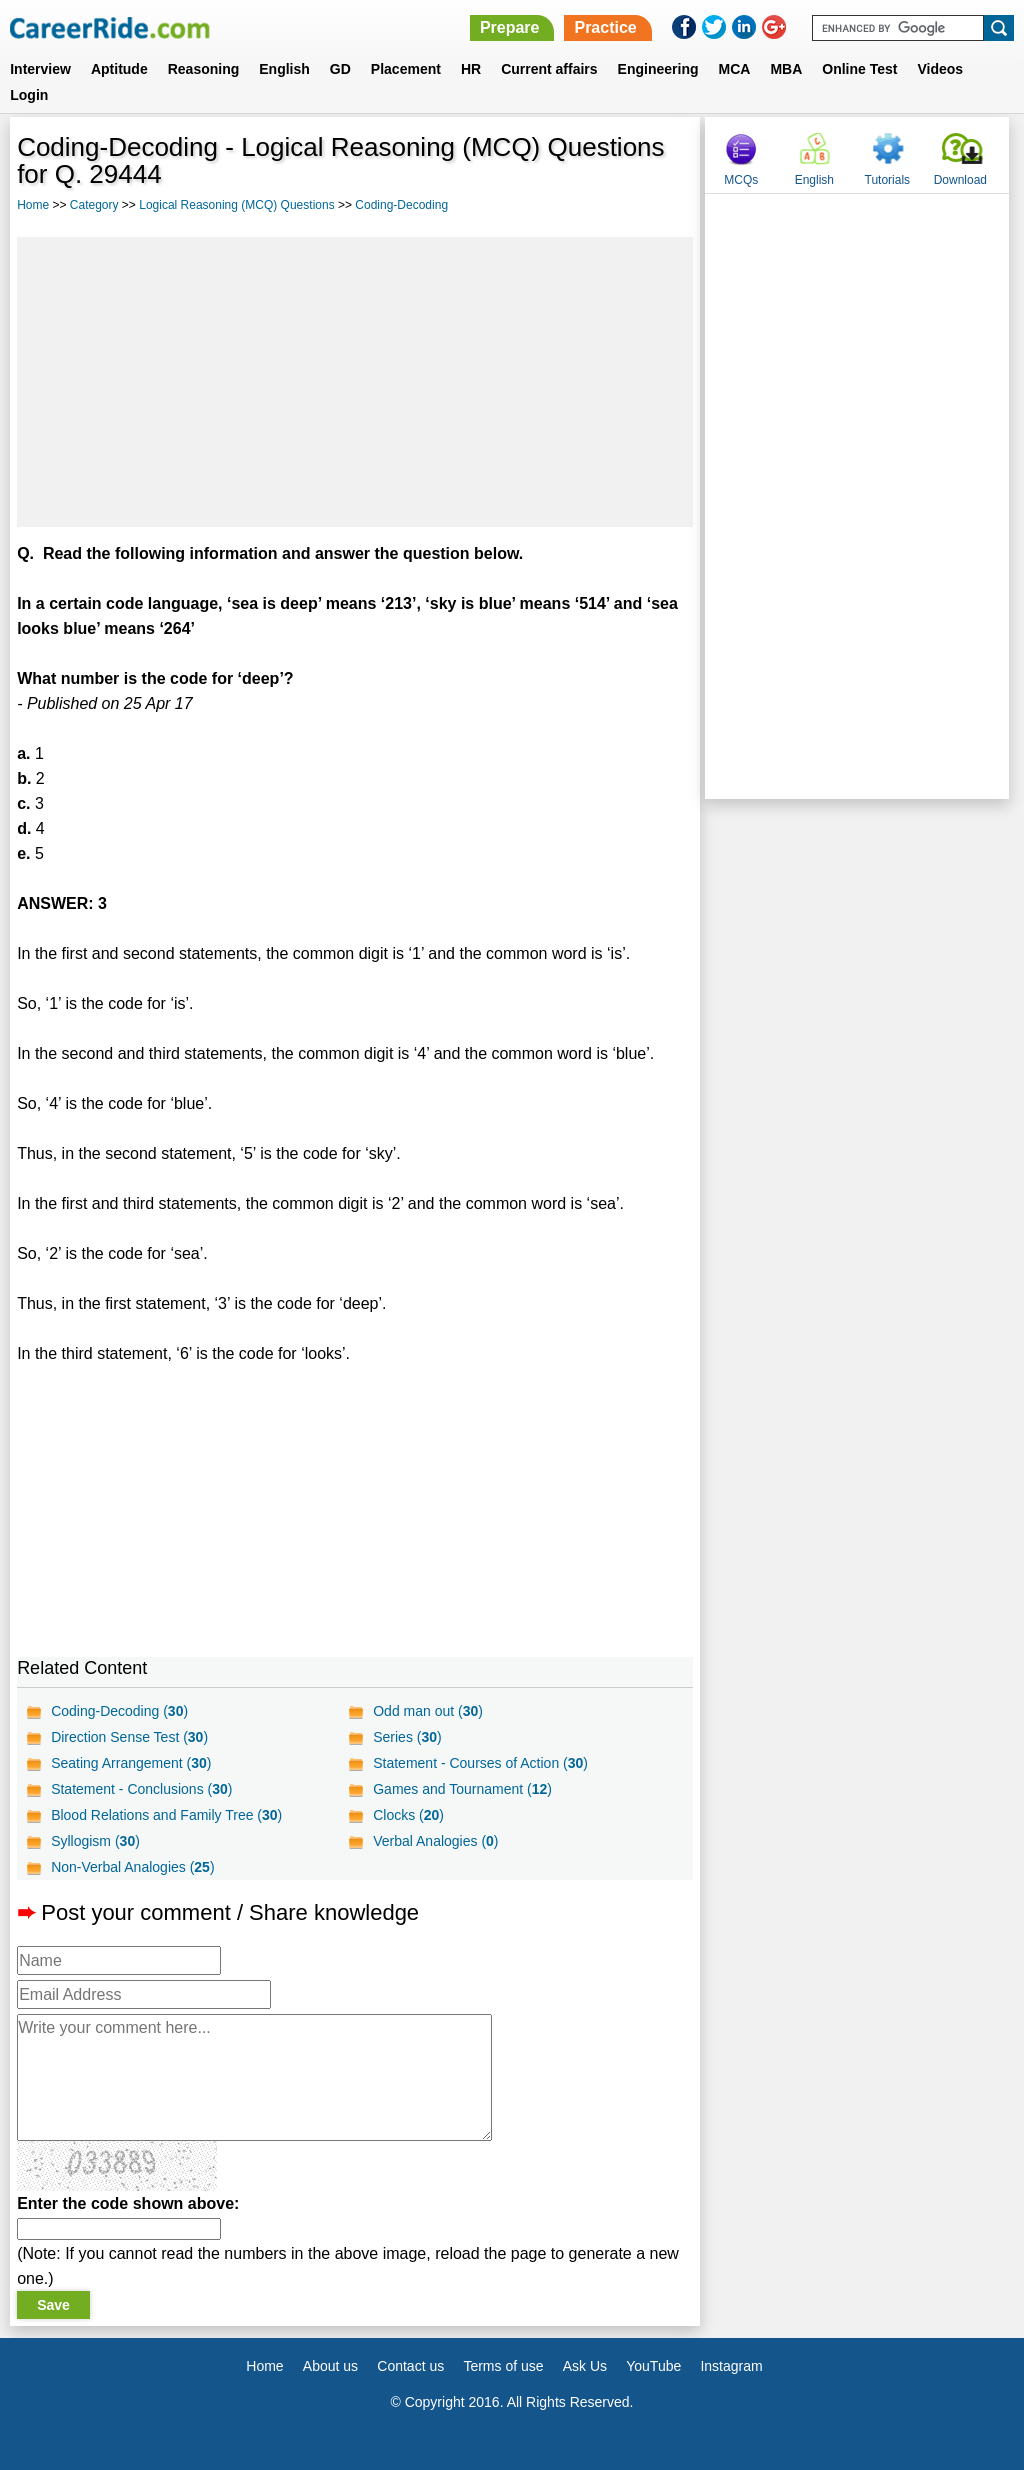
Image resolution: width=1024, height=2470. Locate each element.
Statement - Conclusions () (141, 1789)
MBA (786, 69)
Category (94, 205)
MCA (735, 69)
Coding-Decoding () (119, 1711)
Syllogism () (95, 1841)
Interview (40, 69)
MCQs (741, 180)
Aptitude (119, 69)
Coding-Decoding (401, 205)
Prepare (510, 27)
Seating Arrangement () (131, 1763)
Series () (407, 1737)
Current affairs (549, 69)
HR (471, 69)
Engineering (658, 69)
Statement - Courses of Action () (480, 1763)
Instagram (731, 2366)
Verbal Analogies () (435, 1841)
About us (330, 2366)
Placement (406, 69)
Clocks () (408, 1815)
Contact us (410, 2366)
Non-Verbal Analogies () (132, 1867)
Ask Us (585, 2366)
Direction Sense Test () (129, 1737)
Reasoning (204, 69)
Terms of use (503, 2366)
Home (33, 205)
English (284, 69)
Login (29, 95)
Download (960, 180)
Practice (605, 27)
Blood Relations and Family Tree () (166, 1815)
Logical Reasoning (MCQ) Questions (236, 205)
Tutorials (888, 180)
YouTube (653, 2366)
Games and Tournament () (462, 1789)
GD (340, 69)
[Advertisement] (355, 382)
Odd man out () (428, 1711)
